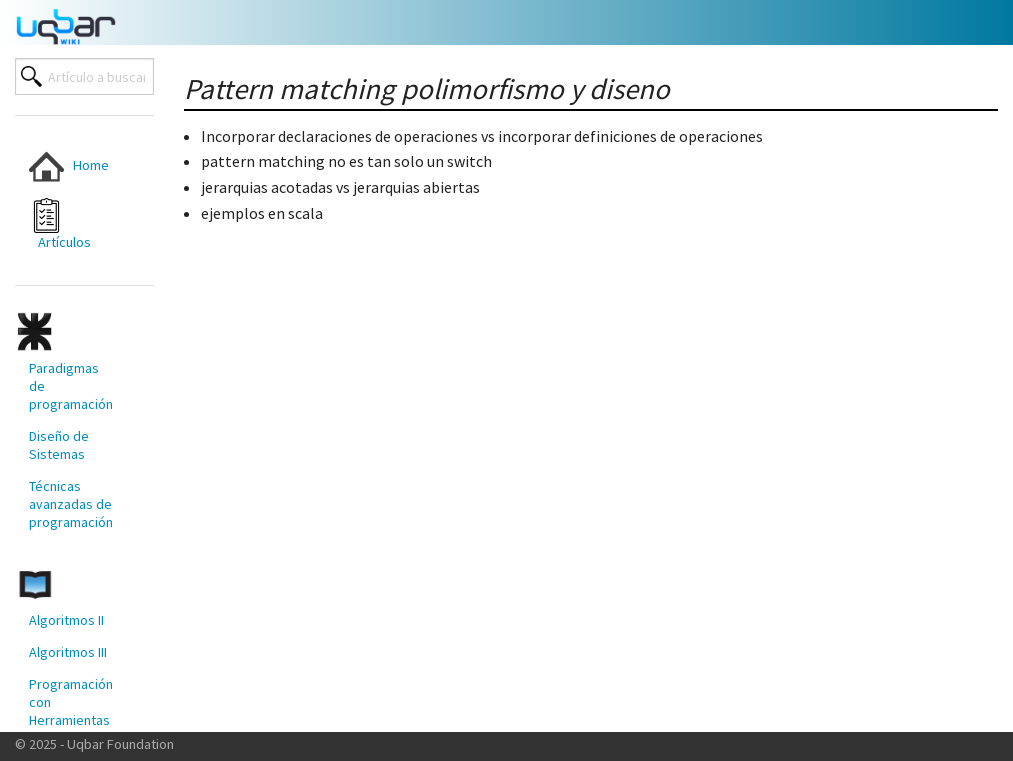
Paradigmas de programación (71, 386)
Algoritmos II (66, 620)
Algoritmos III (68, 652)
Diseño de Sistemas (59, 445)
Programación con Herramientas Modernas (71, 711)
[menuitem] (73, 166)
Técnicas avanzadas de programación (71, 504)
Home (69, 166)
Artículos (60, 224)
